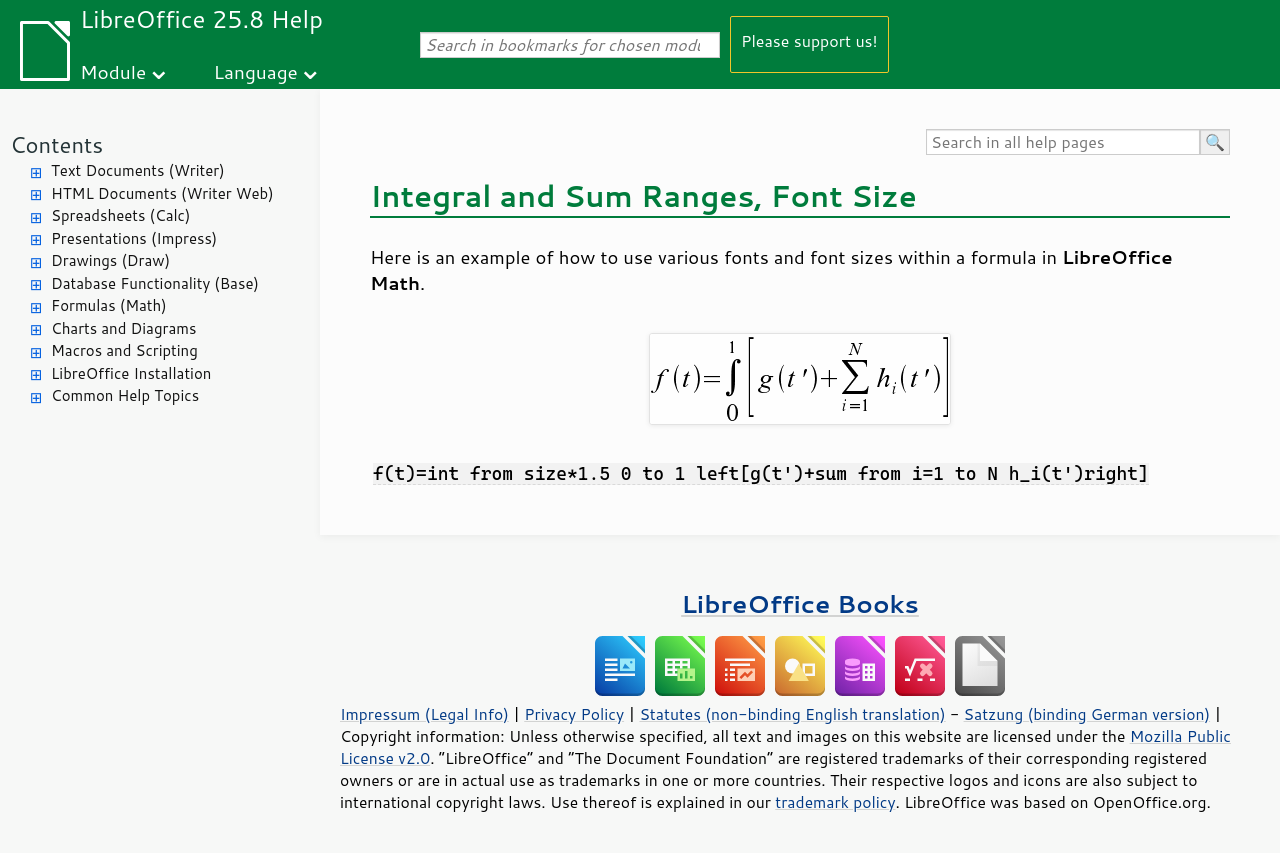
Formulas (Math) (109, 305)
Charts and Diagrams (123, 328)
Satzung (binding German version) (1087, 714)
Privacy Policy (574, 714)
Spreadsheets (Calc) (120, 215)
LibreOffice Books (800, 603)
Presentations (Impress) (134, 238)
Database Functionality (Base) (155, 283)
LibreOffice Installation (131, 373)
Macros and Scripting (124, 350)
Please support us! (809, 40)
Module (113, 71)
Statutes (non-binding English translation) (792, 714)
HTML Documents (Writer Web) (162, 193)
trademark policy (835, 802)
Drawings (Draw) (110, 260)
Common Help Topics (125, 395)
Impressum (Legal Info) (424, 714)
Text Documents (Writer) (138, 170)
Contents (56, 144)
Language (256, 71)
